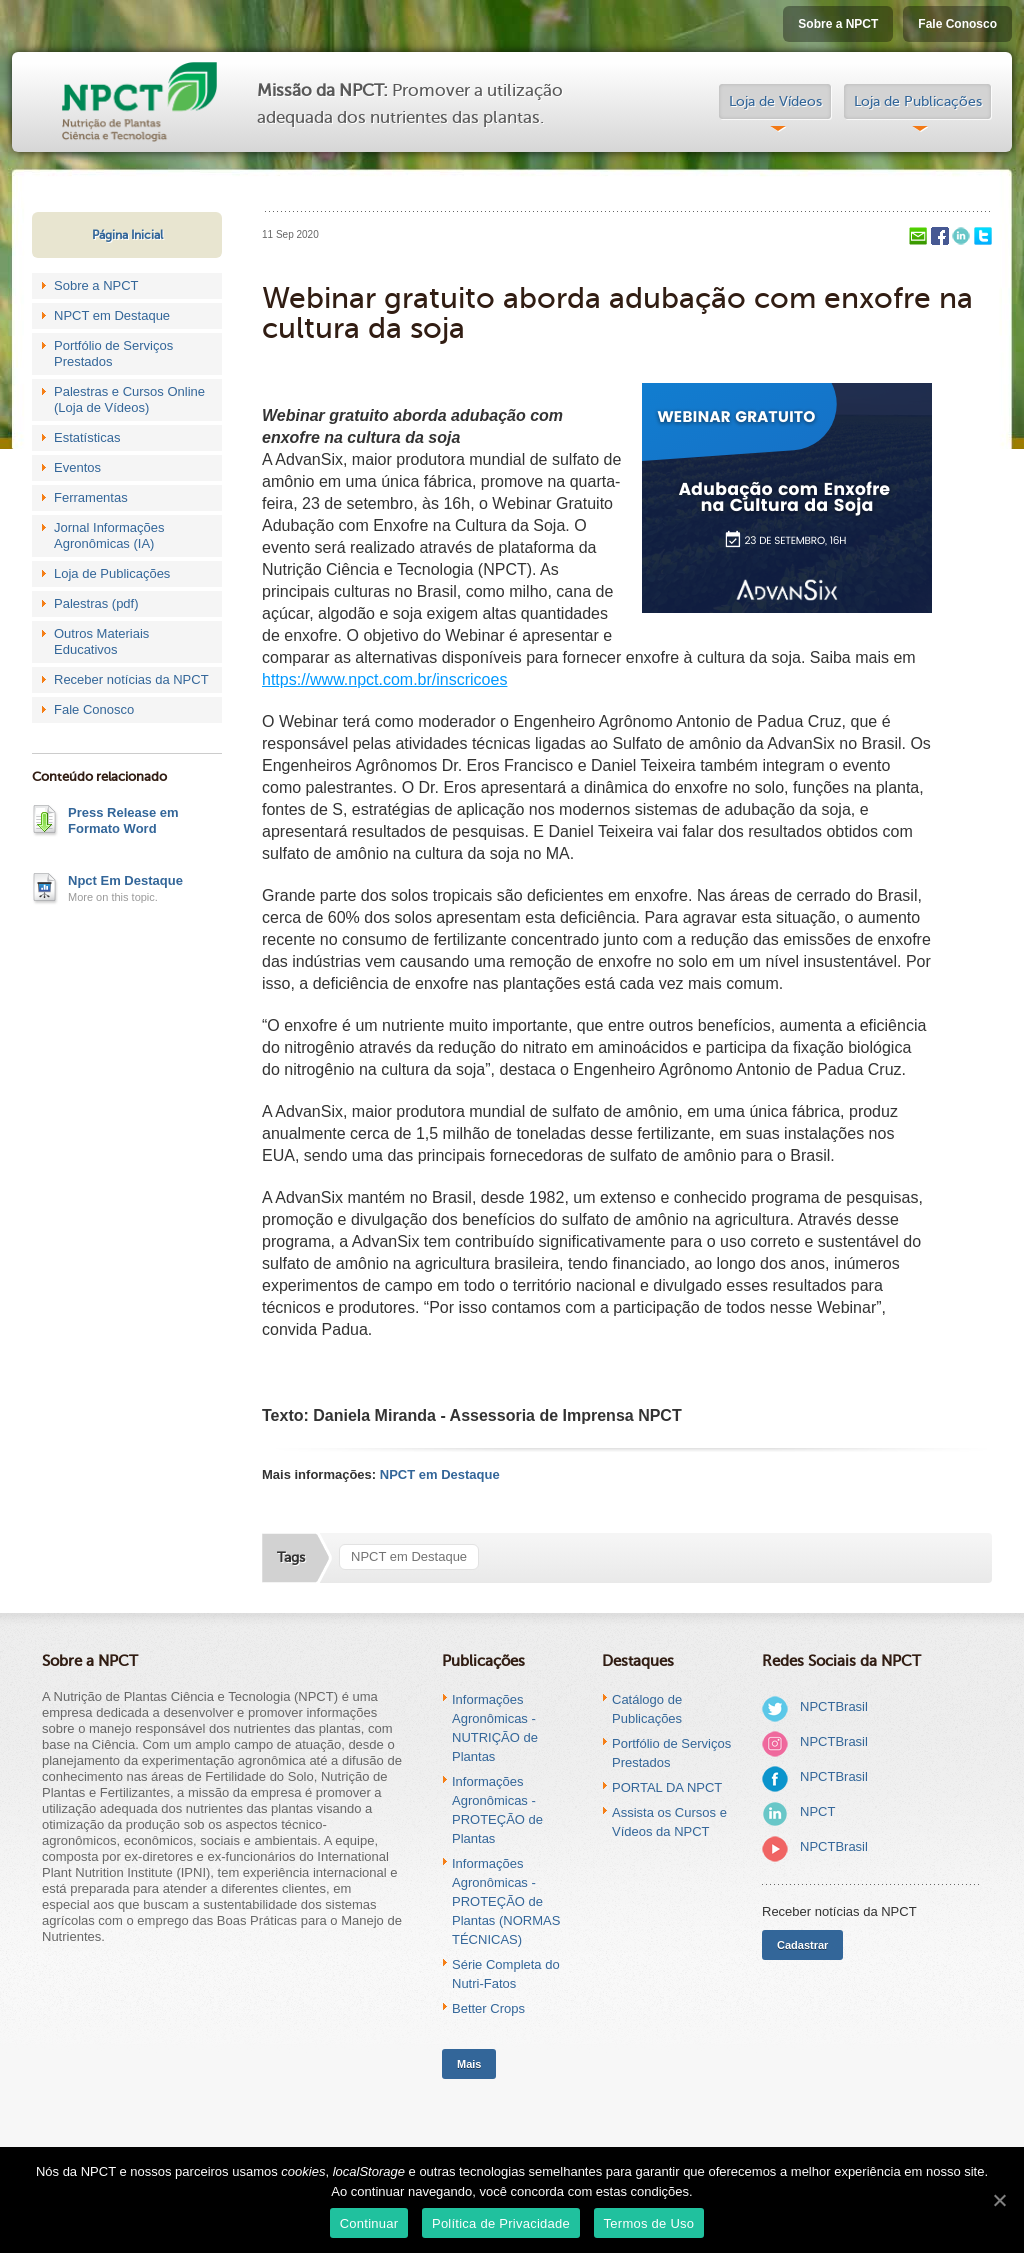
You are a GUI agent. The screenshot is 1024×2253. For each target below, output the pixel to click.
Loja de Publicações (918, 101)
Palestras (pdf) (96, 603)
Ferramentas (91, 497)
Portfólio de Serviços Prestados (113, 353)
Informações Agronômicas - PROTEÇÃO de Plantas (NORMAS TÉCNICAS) (506, 1901)
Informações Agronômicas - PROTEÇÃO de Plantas (497, 1810)
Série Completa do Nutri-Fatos (506, 1974)
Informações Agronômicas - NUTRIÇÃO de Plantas (495, 1728)
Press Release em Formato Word (123, 820)
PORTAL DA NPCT (667, 1787)
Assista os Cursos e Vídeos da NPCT (669, 1822)
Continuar (369, 2223)
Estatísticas (87, 437)
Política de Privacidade (501, 2223)
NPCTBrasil (834, 1706)
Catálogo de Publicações (647, 1709)
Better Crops (488, 2008)
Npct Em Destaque (125, 880)
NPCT (817, 1811)
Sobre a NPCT (838, 24)
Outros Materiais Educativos (101, 641)
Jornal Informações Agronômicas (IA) (109, 535)
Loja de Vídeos (775, 101)
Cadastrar (802, 1945)
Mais (469, 2064)
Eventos (77, 467)
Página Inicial (127, 235)
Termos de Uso (649, 2223)
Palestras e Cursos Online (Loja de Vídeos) (129, 399)
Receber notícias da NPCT (131, 679)
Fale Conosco (957, 24)
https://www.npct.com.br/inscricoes (384, 679)
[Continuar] (999, 2200)
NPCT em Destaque (112, 315)
